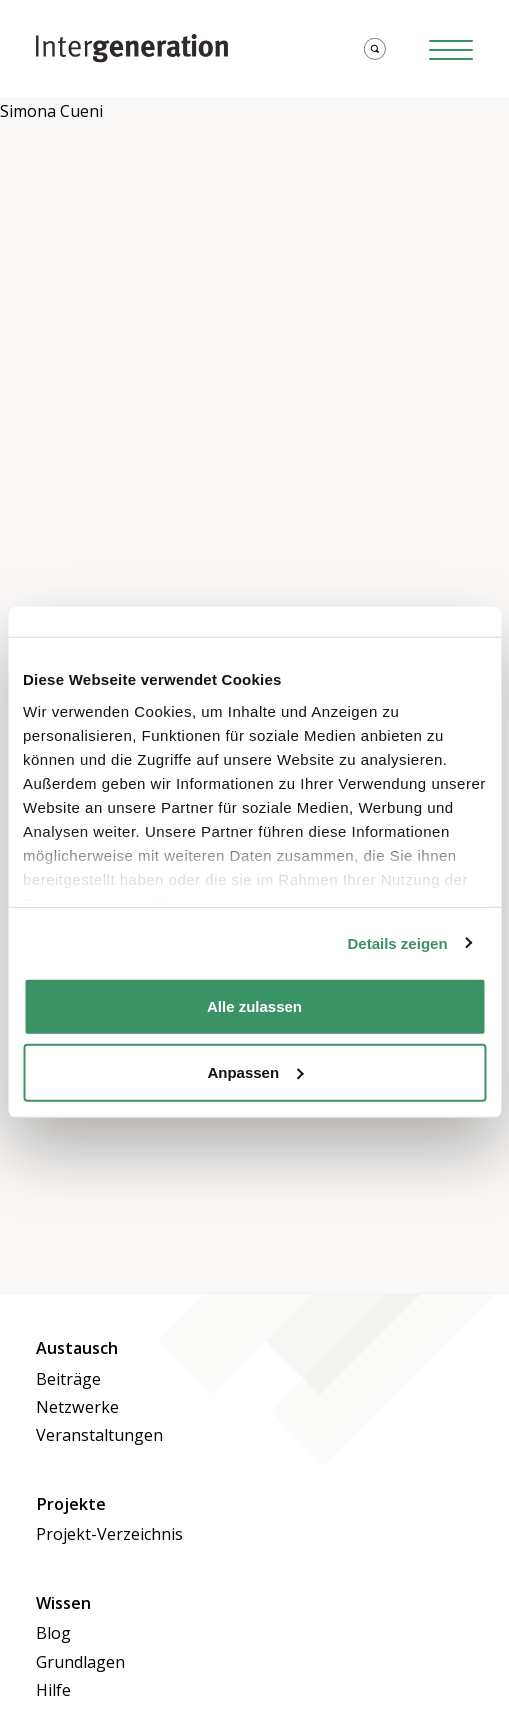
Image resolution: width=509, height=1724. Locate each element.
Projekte (71, 1504)
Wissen (63, 1603)
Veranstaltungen (99, 1435)
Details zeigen (398, 942)
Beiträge (68, 1379)
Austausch (77, 1348)
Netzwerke (77, 1407)
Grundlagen (80, 1662)
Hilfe (53, 1690)
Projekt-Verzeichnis (109, 1534)
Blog (53, 1633)
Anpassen (255, 1071)
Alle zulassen (254, 1006)
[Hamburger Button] (451, 48)
